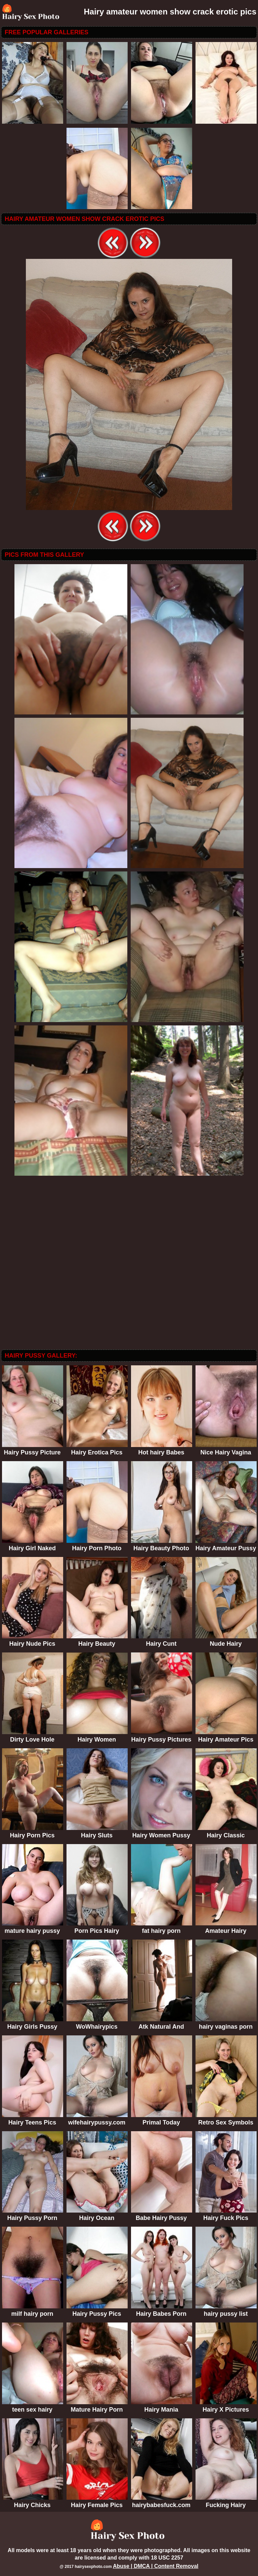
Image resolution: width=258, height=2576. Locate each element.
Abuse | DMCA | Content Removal (156, 2566)
